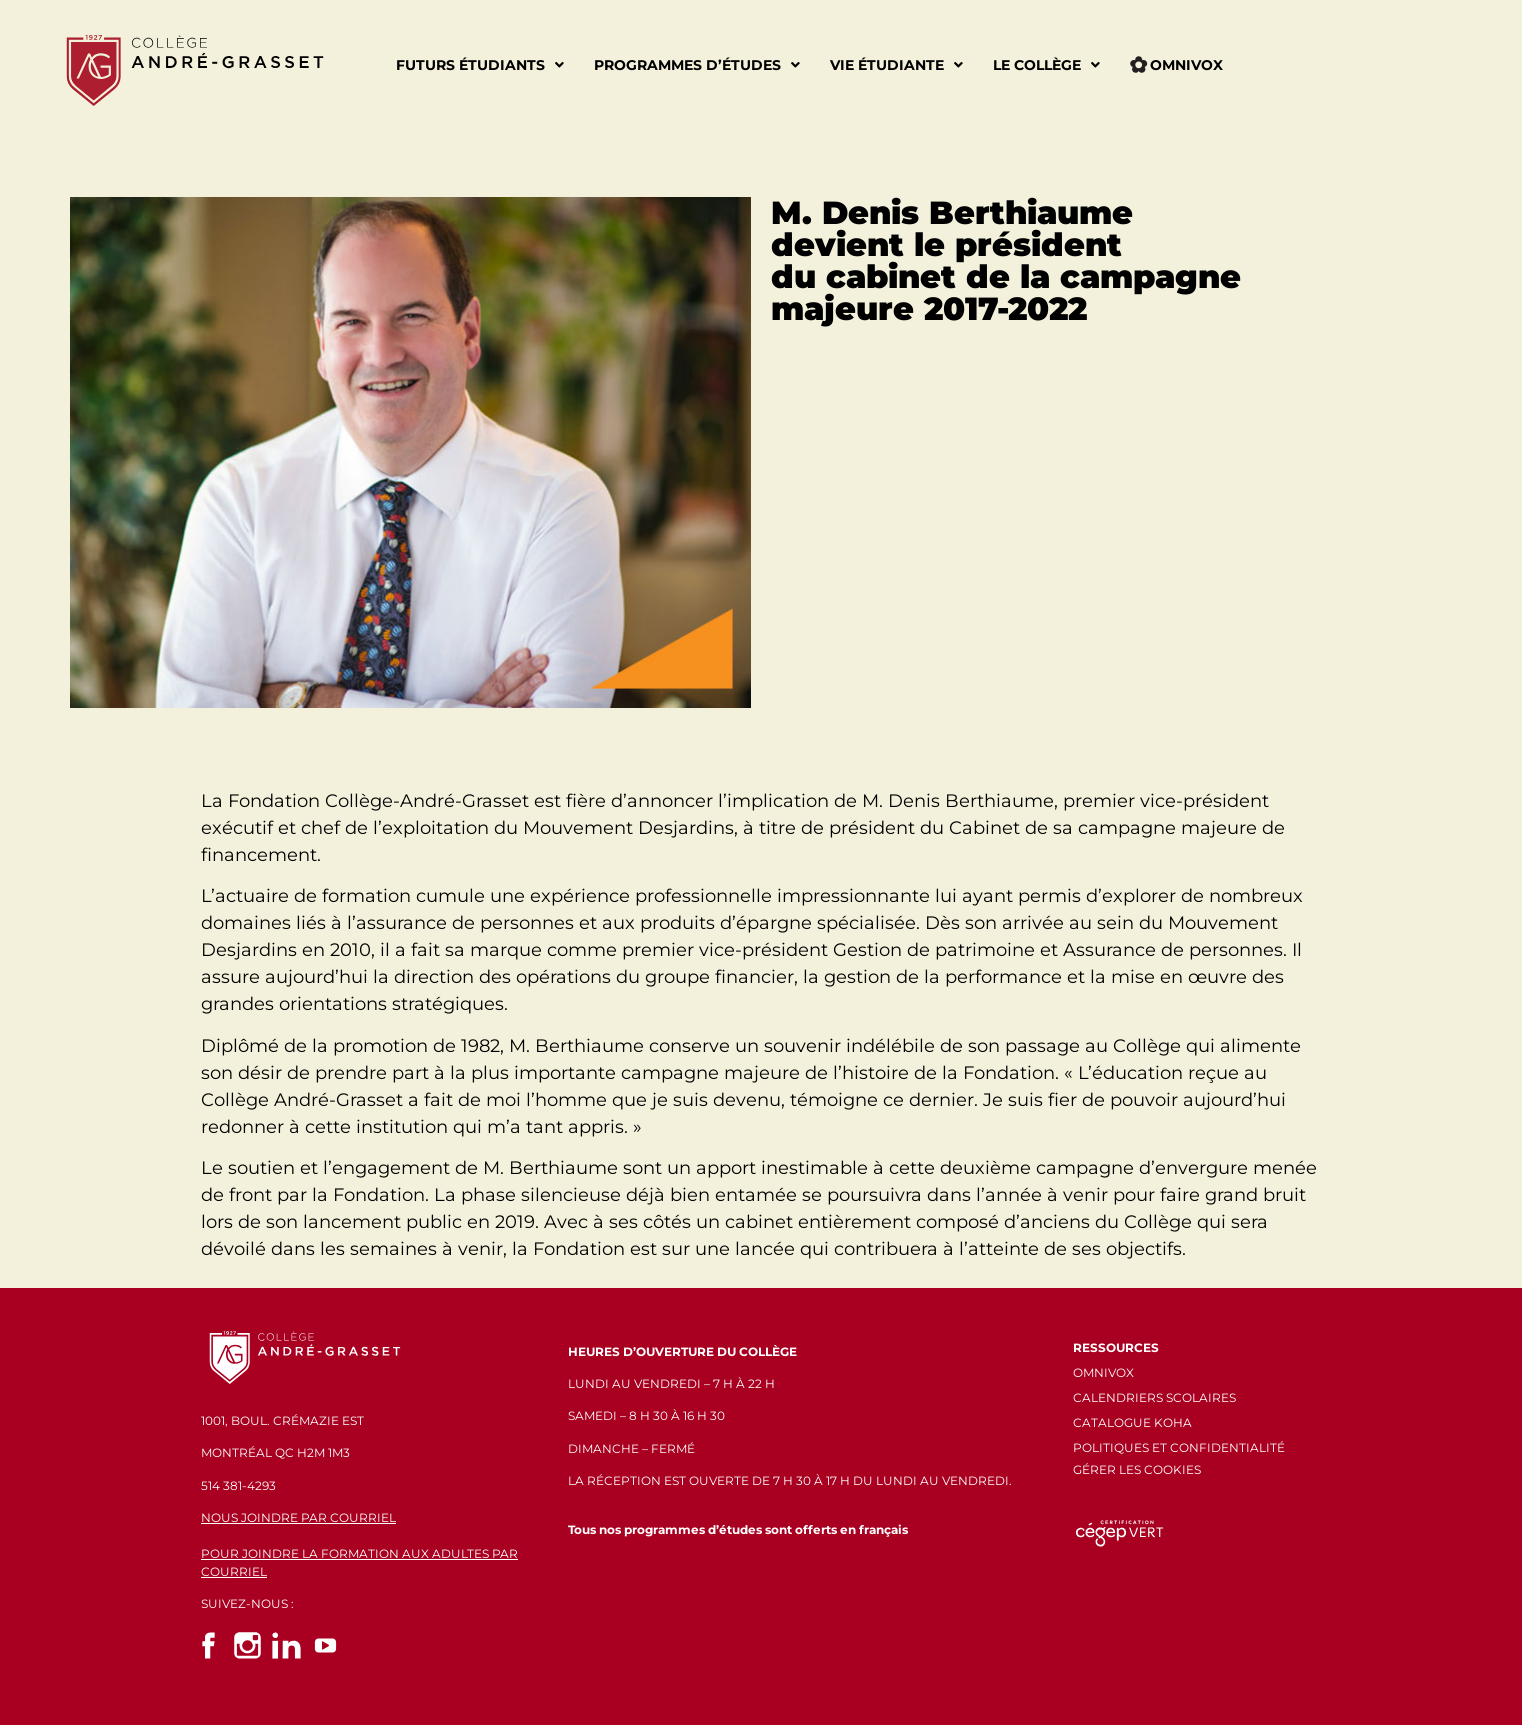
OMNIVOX (1103, 1372)
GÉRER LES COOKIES (1137, 1469)
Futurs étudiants (480, 65)
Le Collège (1046, 65)
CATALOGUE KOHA (1132, 1422)
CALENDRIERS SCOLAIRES (1154, 1397)
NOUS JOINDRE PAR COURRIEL (298, 1517)
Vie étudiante (896, 65)
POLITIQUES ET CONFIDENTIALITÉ (1179, 1447)
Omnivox (1176, 65)
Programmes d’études (697, 65)
